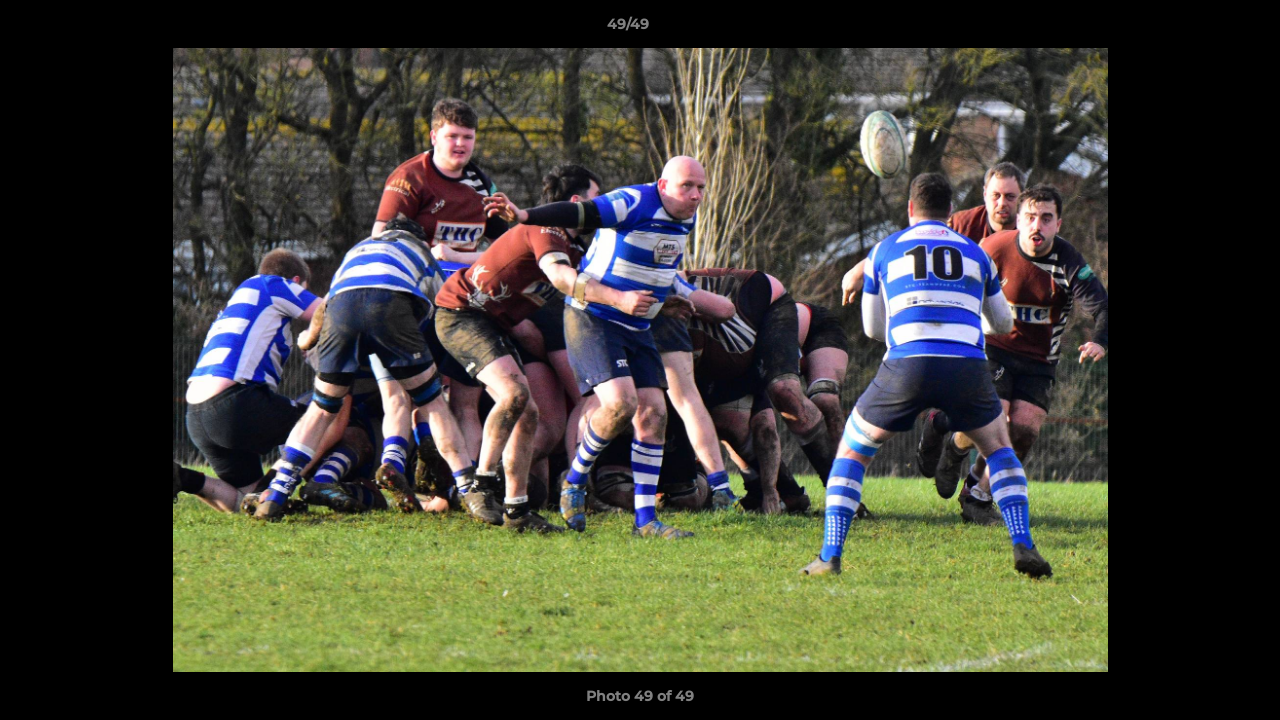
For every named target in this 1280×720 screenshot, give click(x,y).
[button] (1196, 29)
